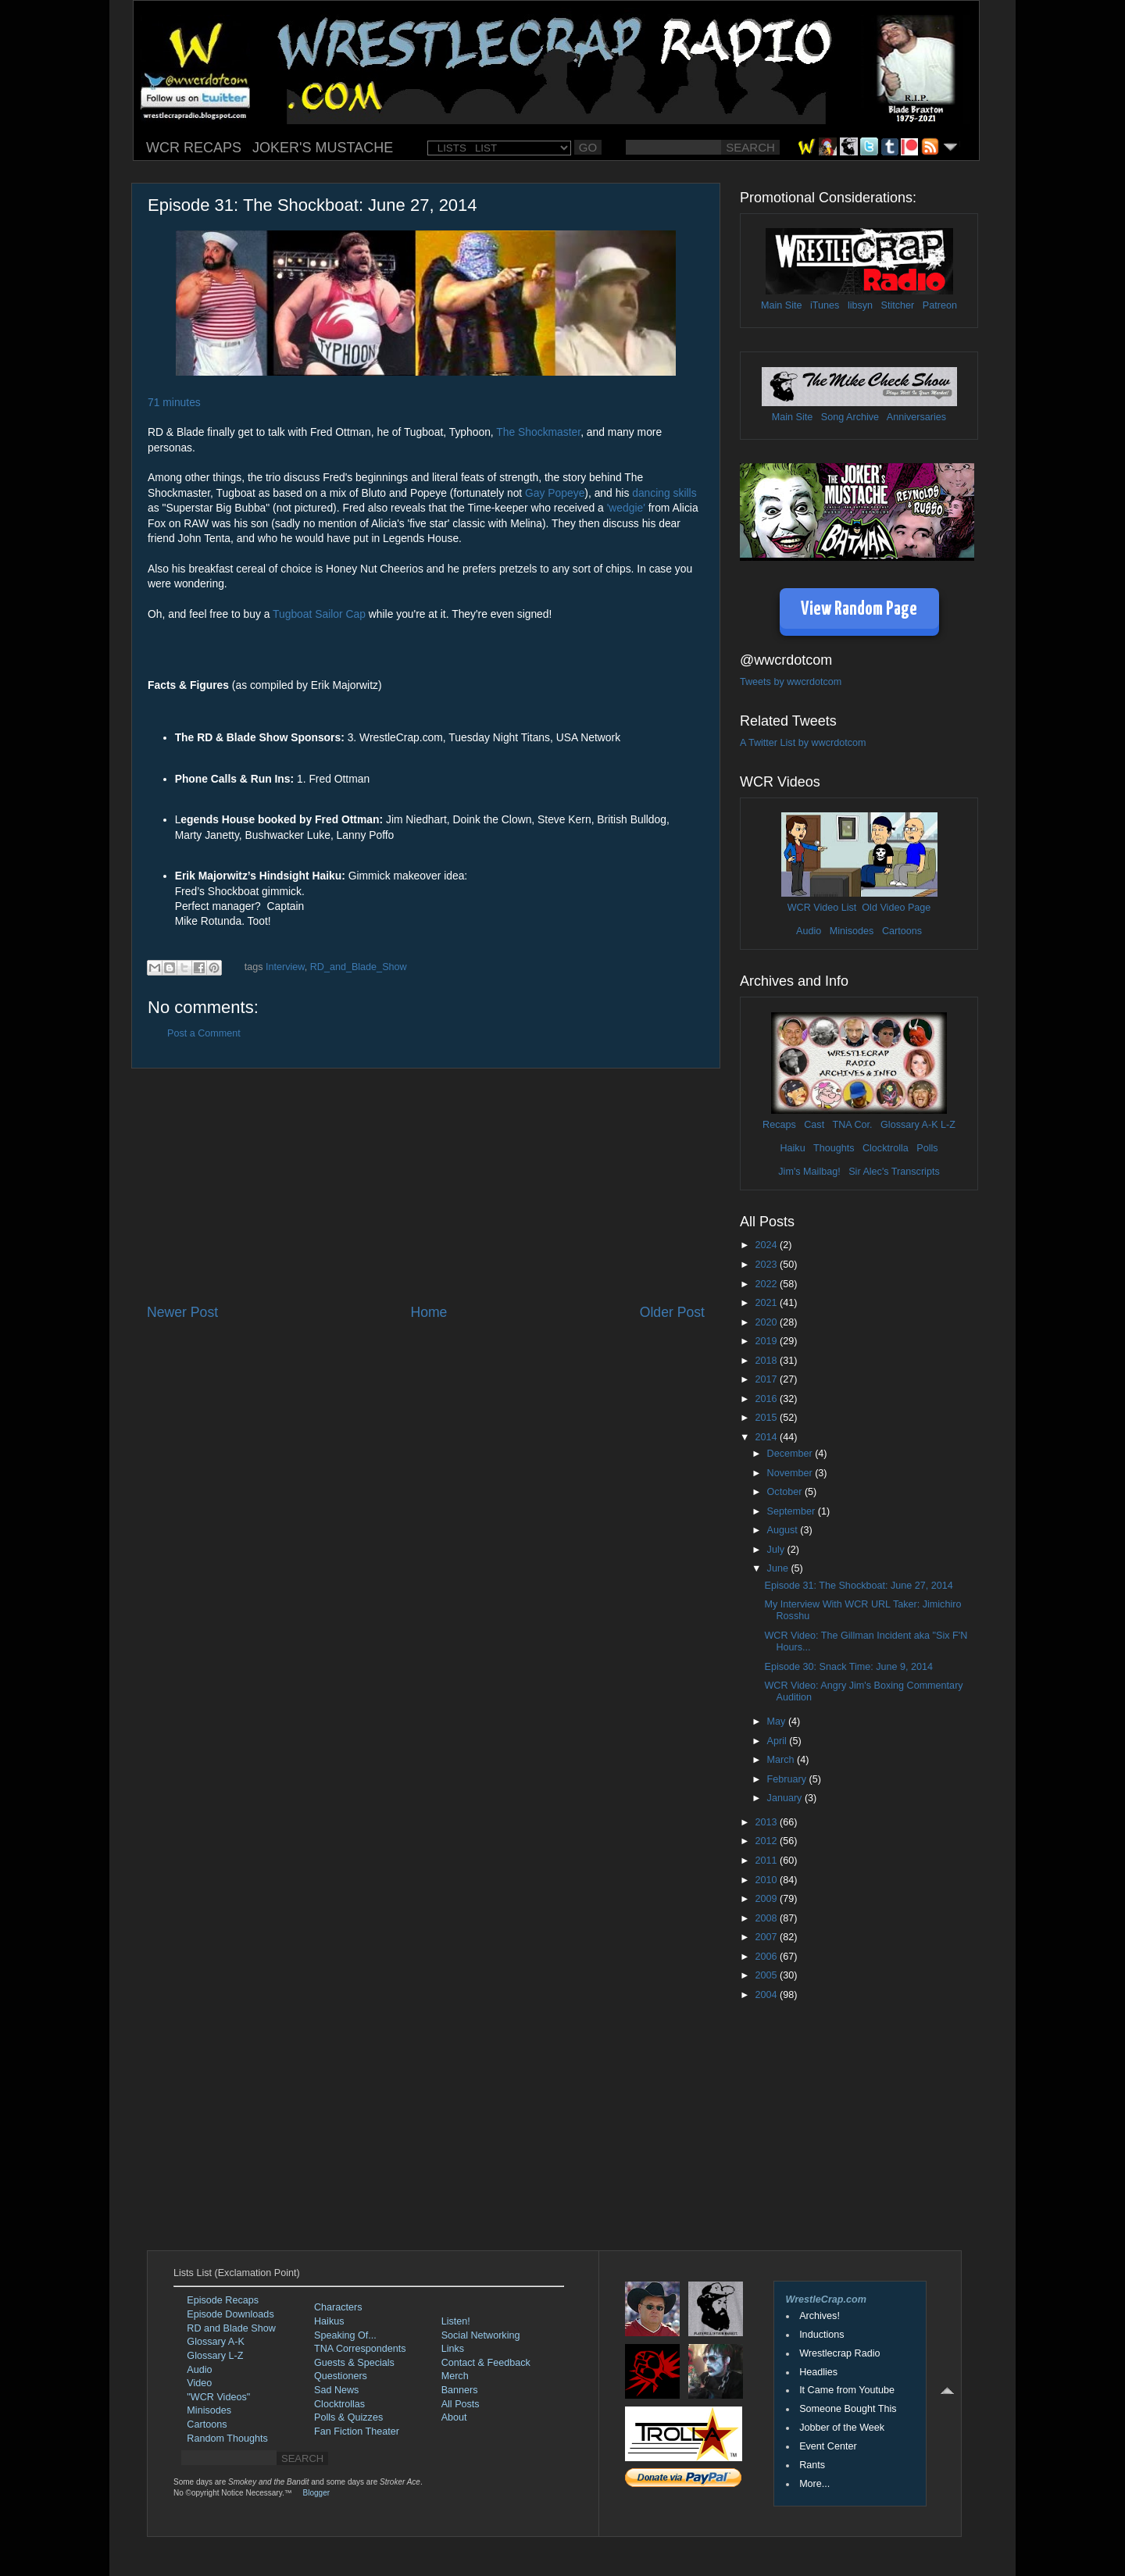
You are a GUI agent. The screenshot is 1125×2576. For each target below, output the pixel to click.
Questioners (340, 2376)
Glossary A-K (909, 1124)
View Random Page (859, 610)
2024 (767, 1245)
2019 (767, 1341)
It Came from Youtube (847, 2390)
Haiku (792, 1148)
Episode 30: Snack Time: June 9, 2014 (848, 1666)
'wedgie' (626, 507)
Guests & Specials (354, 2362)
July (777, 1549)
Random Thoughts (227, 2438)
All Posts (460, 2404)
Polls (927, 1148)
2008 (767, 1918)
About (454, 2417)
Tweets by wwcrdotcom (790, 681)
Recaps (779, 1124)
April (778, 1741)
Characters (338, 2307)
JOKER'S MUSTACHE (322, 147)
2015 (767, 1417)
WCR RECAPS (193, 147)
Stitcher (898, 305)
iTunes (824, 305)
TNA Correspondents (360, 2348)
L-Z (946, 1124)
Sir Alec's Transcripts (893, 1171)
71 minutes (174, 402)
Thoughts (834, 1148)
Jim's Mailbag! (809, 1171)
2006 (767, 1956)
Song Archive (850, 417)
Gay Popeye (554, 493)
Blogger (316, 2493)
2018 (767, 1360)
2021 (767, 1302)
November (791, 1473)
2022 (767, 1284)
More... (814, 2483)
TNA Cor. (852, 1124)
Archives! (819, 2315)
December (791, 1453)
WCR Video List (822, 907)
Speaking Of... (345, 2335)
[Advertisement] (426, 1185)
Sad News (336, 2390)
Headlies (818, 2372)
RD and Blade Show (231, 2328)
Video (199, 2383)
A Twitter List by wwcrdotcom (803, 742)
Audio (808, 931)
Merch (455, 2376)
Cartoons (902, 931)
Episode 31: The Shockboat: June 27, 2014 (858, 1585)
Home (428, 1312)
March (782, 1759)
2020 (767, 1322)
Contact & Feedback (485, 2362)
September (792, 1511)
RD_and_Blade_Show (358, 967)
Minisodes (852, 931)
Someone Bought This (847, 2408)
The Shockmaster (538, 432)
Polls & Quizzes (348, 2417)
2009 (767, 1898)
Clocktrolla (885, 1148)
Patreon (940, 305)
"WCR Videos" (218, 2397)
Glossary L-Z (215, 2355)
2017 (767, 1379)
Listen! (455, 2321)
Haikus (329, 2321)
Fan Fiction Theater (356, 2431)
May (777, 1721)
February (788, 1779)
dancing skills (664, 493)
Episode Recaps (223, 2300)
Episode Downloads (230, 2314)
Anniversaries (916, 417)
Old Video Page (896, 907)
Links (452, 2348)
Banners (459, 2390)
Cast (814, 1124)
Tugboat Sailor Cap (319, 614)
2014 (767, 1437)
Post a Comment (204, 1033)
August (784, 1530)
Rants (812, 2465)
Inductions (821, 2334)
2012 (767, 1841)
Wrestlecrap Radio (839, 2353)
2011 (767, 1860)
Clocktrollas (339, 2404)
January (786, 1798)
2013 (767, 1822)
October (786, 1491)
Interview (285, 967)
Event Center (828, 2446)
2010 (767, 1880)
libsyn (860, 305)
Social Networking (480, 2335)
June (779, 1568)
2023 (767, 1264)
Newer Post (182, 1312)
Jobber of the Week (841, 2427)
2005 (767, 1975)
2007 (767, 1937)
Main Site (781, 305)
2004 (767, 1994)
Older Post (672, 1312)
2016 (767, 1398)
